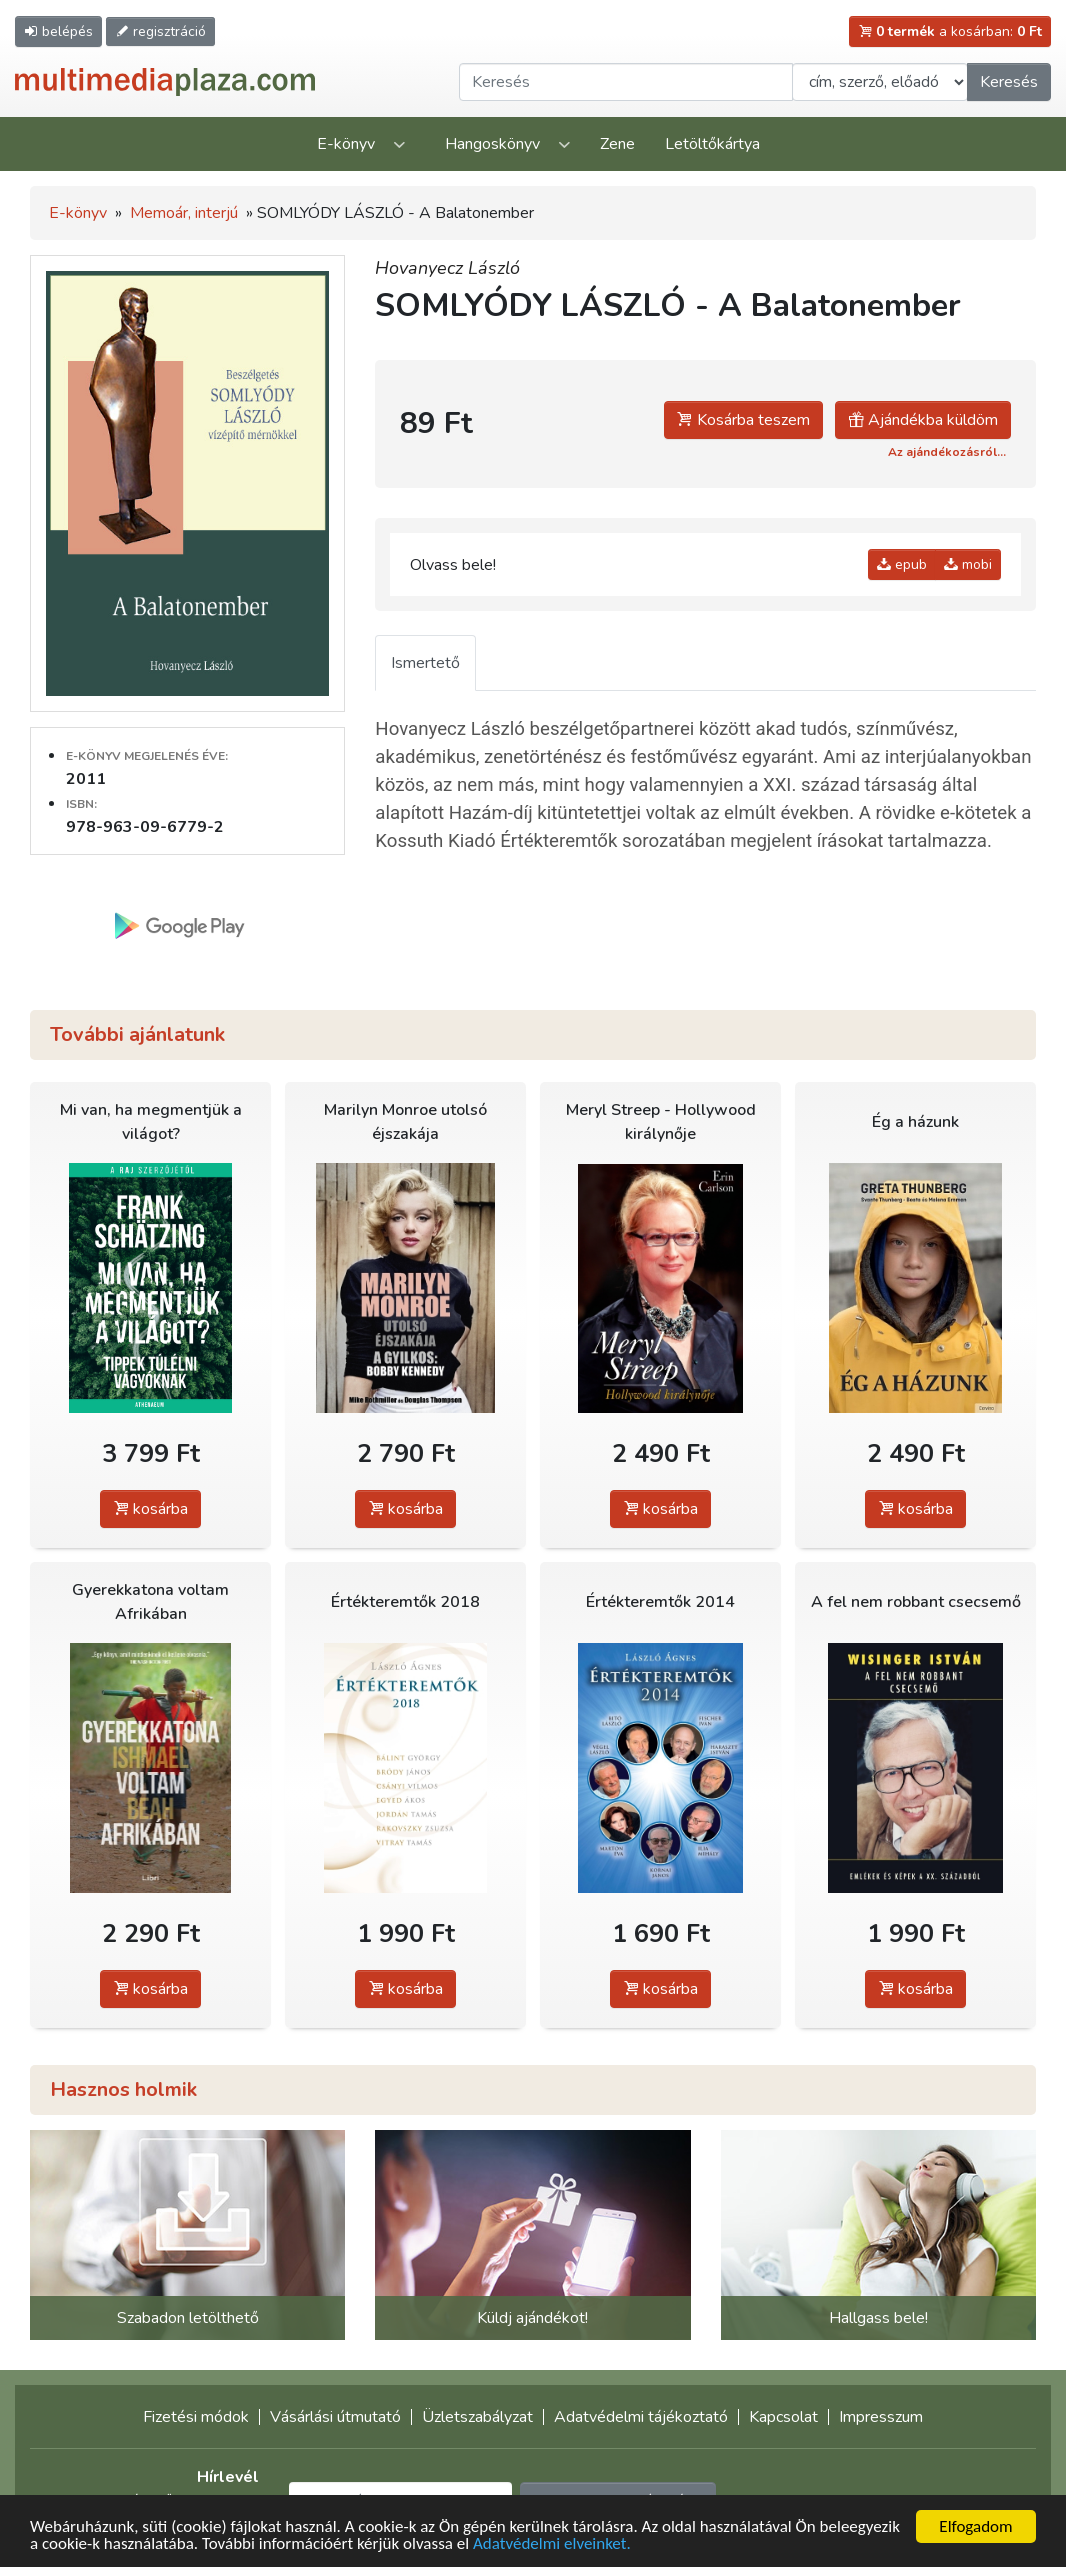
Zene (617, 144)
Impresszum (881, 2417)
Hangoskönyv (492, 144)
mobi (968, 564)
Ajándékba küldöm (923, 420)
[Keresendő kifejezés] (626, 82)
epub (902, 564)
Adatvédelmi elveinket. (552, 2545)
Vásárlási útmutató (335, 2417)
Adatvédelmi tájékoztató (641, 2417)
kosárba (150, 1509)
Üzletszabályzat (477, 2417)
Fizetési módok (196, 2417)
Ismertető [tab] (425, 663)
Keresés (1009, 82)
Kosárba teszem (743, 420)
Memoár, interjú (184, 213)
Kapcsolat (783, 2417)
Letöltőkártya (712, 144)
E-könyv (346, 144)
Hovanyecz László (447, 268)
